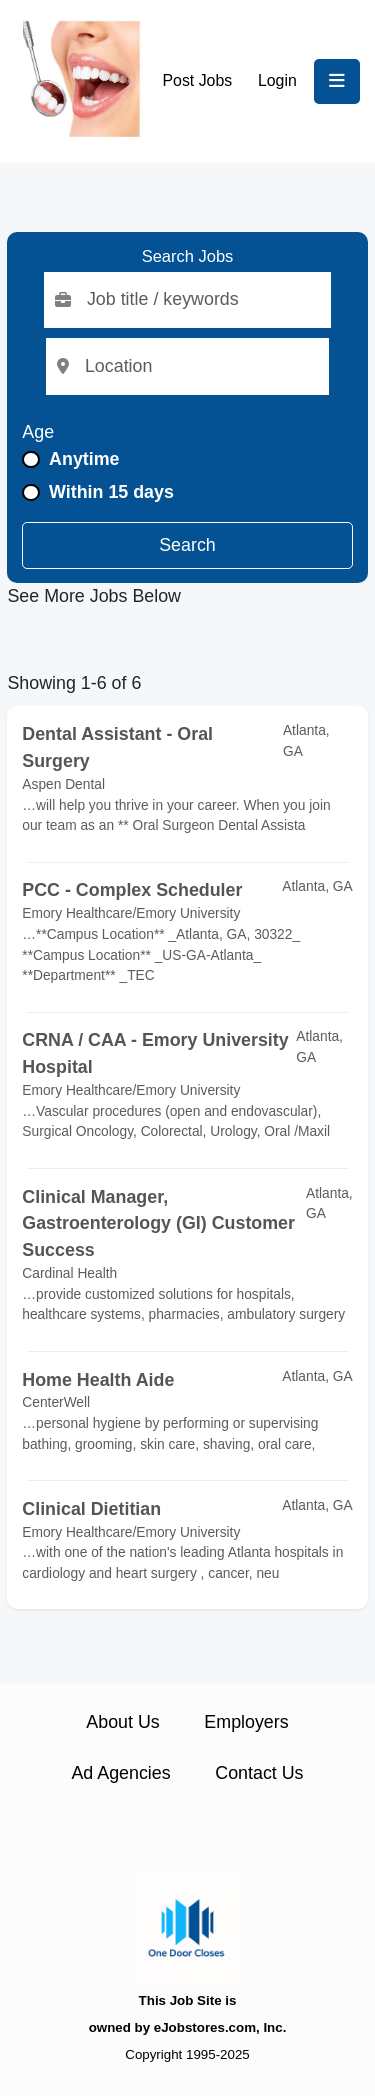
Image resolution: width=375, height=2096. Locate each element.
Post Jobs (198, 80)
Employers (246, 1722)
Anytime (84, 459)
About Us (122, 1722)
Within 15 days (111, 492)
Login (277, 80)
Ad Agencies (120, 1773)
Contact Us (259, 1773)
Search (187, 545)
